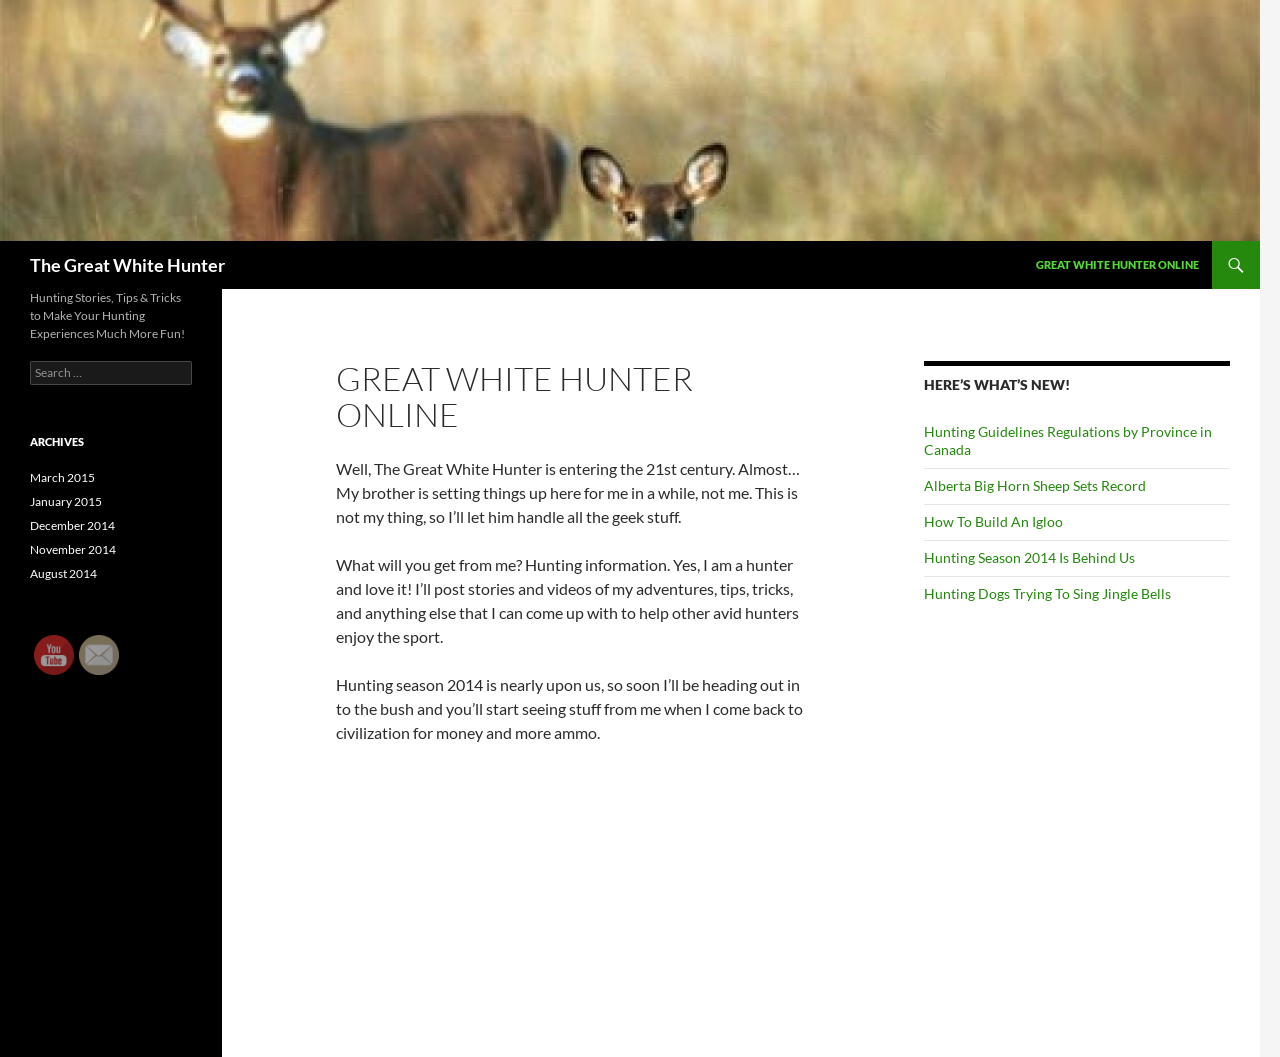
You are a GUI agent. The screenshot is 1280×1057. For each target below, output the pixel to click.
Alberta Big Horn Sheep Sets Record (1035, 485)
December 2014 (72, 525)
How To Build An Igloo (993, 521)
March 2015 (62, 477)
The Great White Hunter (127, 265)
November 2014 (73, 549)
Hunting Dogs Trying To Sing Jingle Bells (1047, 593)
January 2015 (66, 501)
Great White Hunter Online (1117, 264)
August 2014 (63, 573)
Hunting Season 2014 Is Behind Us (1029, 557)
